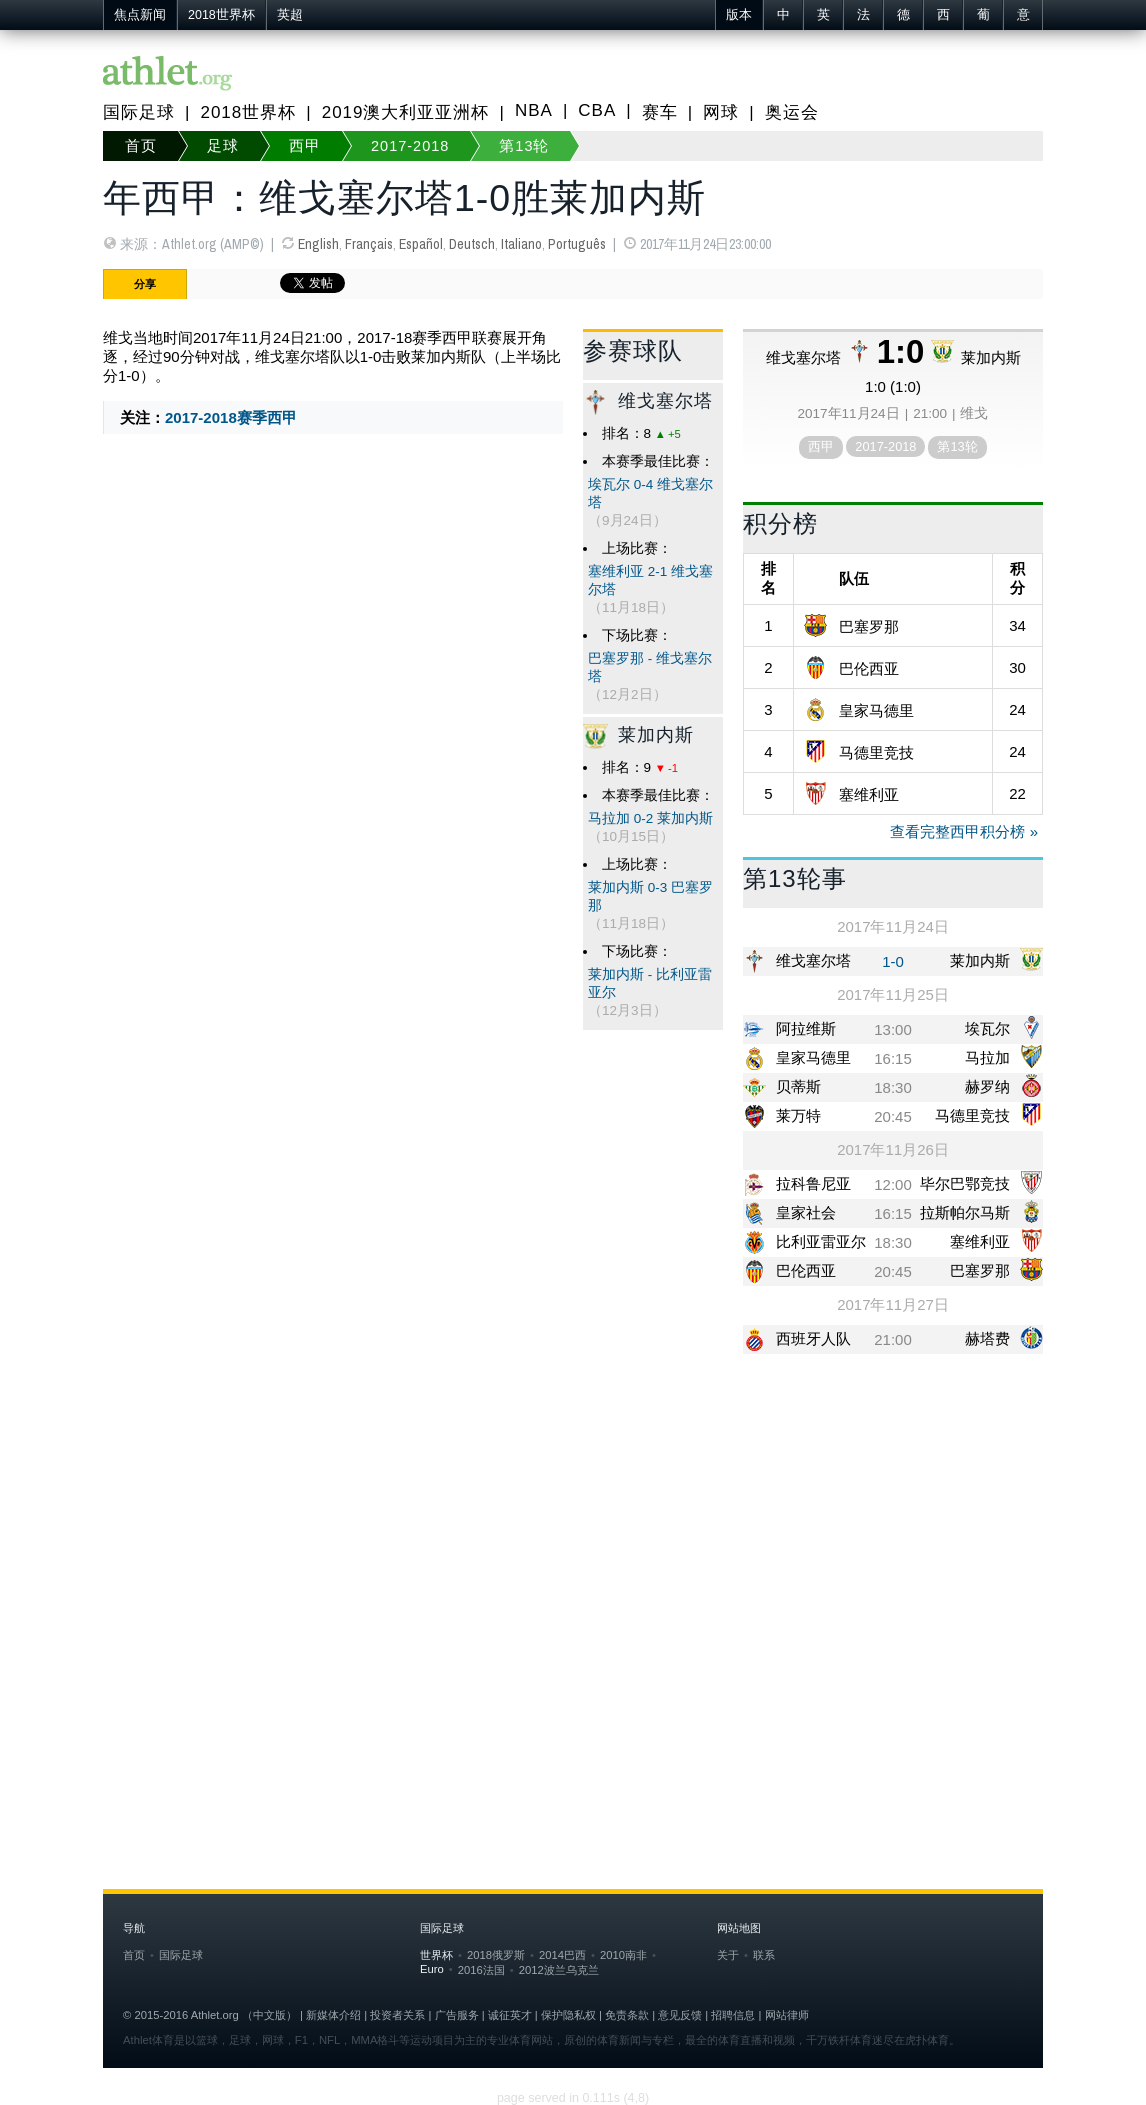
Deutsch (472, 244)
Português (577, 244)
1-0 (893, 961)
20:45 (893, 1116)
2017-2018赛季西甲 (231, 417)
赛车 (660, 112)
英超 (290, 15)
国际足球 (139, 112)
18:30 (893, 1087)
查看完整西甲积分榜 (957, 831)
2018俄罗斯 (496, 1955)
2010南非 (623, 1955)
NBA (534, 110)
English (318, 244)
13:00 (893, 1029)
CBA (597, 110)
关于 (728, 1955)
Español (421, 244)
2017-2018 (410, 146)
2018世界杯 (221, 15)
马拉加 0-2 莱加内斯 (650, 818)
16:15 (893, 1058)
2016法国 (481, 1970)
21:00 (893, 1339)
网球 (721, 112)
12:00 (893, 1184)
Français (369, 244)
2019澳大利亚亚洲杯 (406, 112)
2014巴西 (562, 1955)
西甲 (305, 146)
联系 (764, 1955)
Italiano (521, 244)
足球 (223, 146)
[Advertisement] (573, 1524)
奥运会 (792, 112)
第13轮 (524, 146)
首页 (141, 146)
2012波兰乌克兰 (559, 1970)
